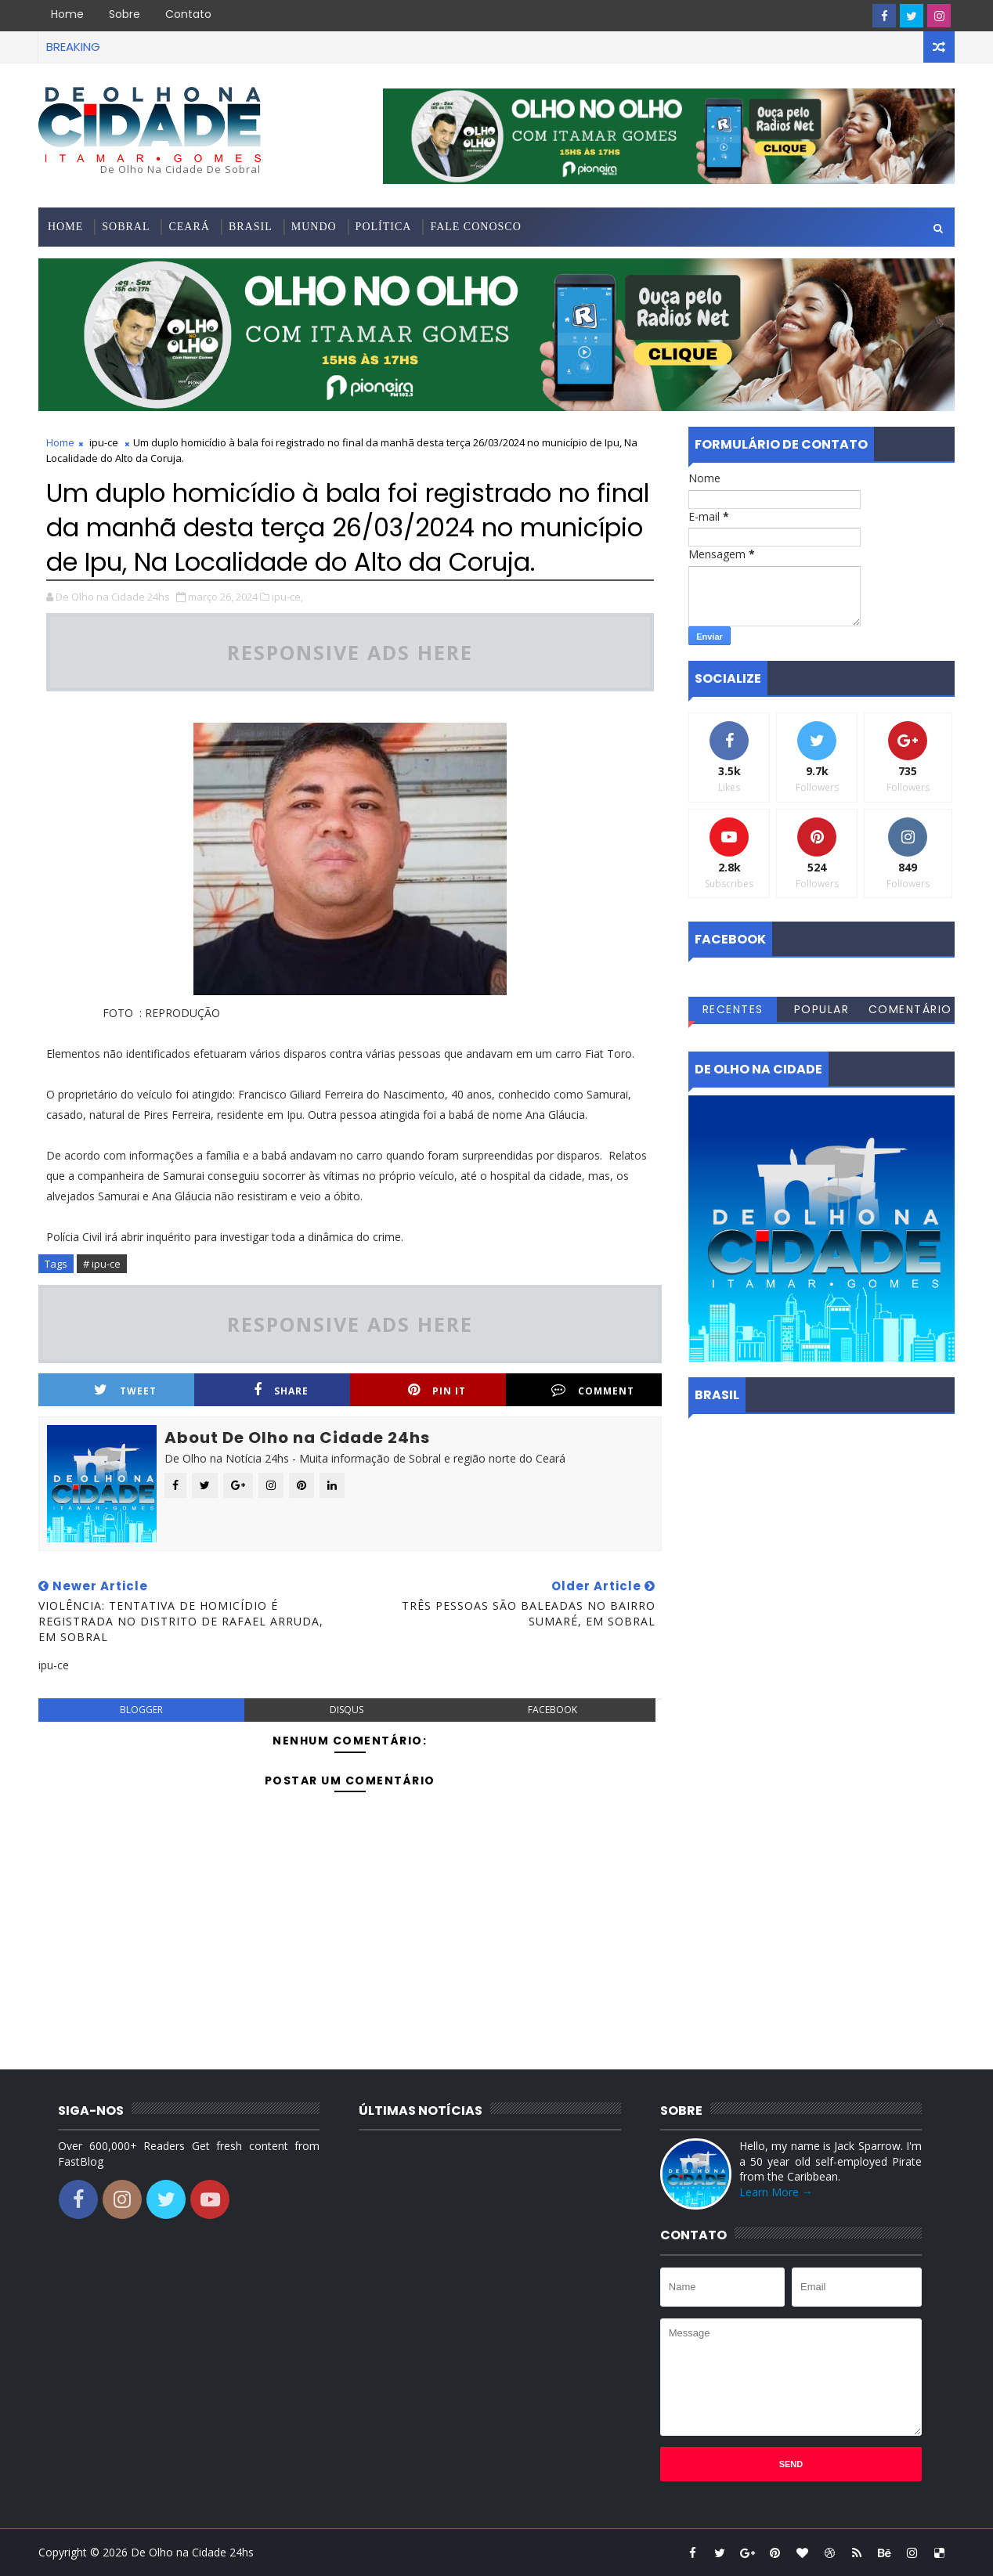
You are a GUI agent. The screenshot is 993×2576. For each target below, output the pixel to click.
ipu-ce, (287, 597)
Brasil (251, 227)
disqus (346, 1709)
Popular (822, 1009)
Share (281, 1390)
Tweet (125, 1390)
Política (384, 227)
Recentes (733, 1009)
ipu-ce (103, 442)
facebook (552, 1709)
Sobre (124, 14)
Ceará (188, 227)
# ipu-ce (102, 1264)
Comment (592, 1390)
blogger (141, 1709)
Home (67, 14)
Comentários (910, 1011)
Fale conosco (475, 227)
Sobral (126, 227)
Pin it (437, 1390)
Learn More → (776, 2192)
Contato (188, 14)
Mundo (314, 227)
